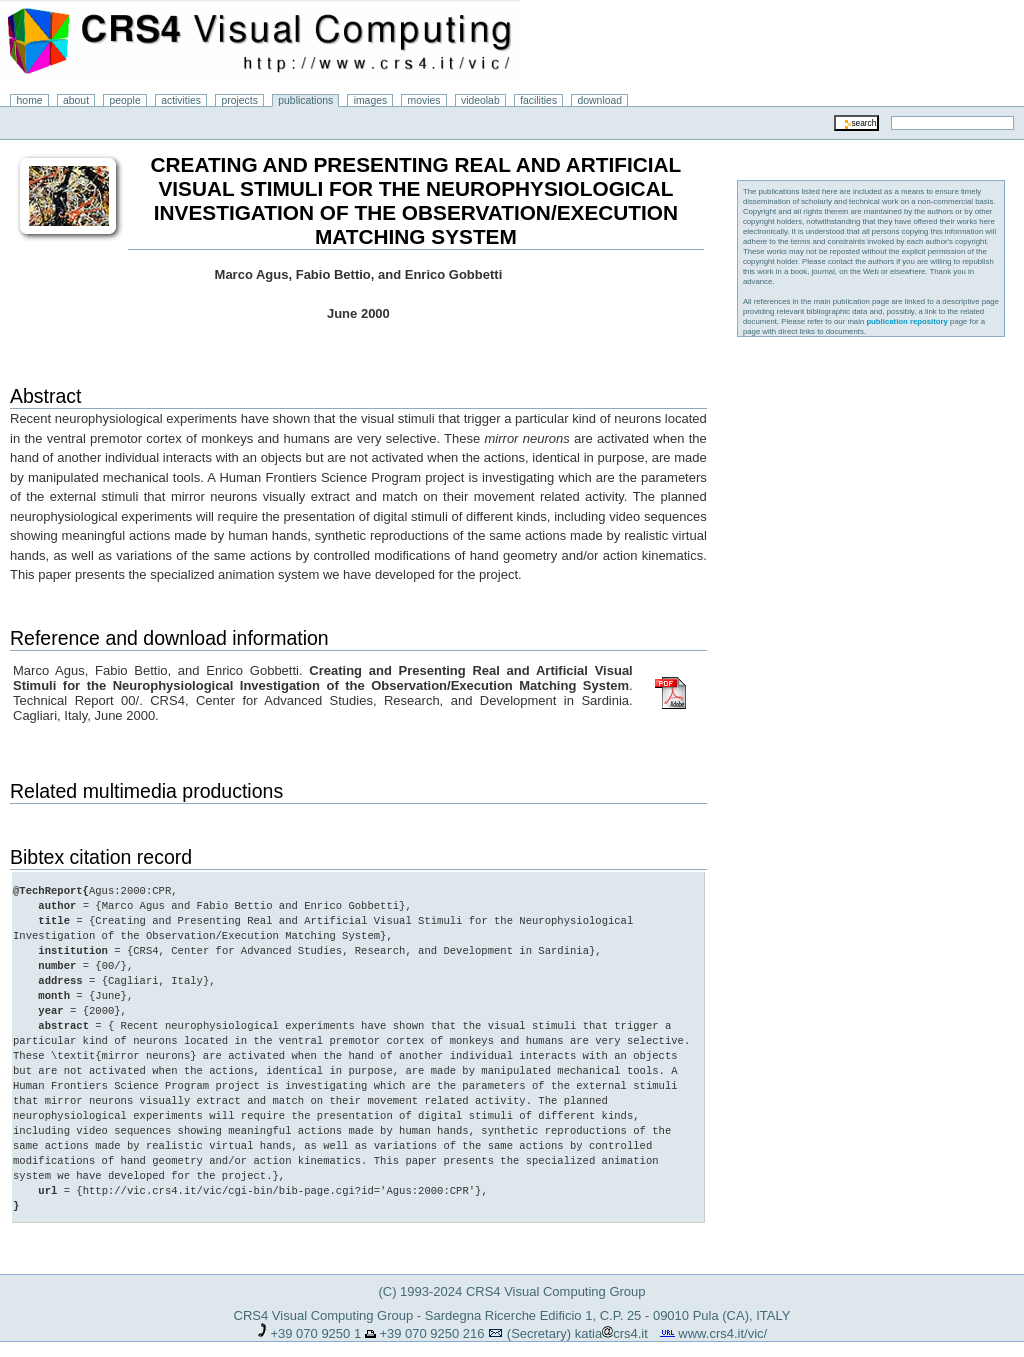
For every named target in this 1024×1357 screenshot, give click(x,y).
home (30, 100)
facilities (538, 100)
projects (239, 100)
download (600, 100)
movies (424, 100)
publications (305, 100)
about (76, 100)
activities (181, 100)
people (125, 100)
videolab (480, 100)
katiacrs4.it (611, 1318)
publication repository (907, 321)
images (371, 100)
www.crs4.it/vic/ (722, 1318)
